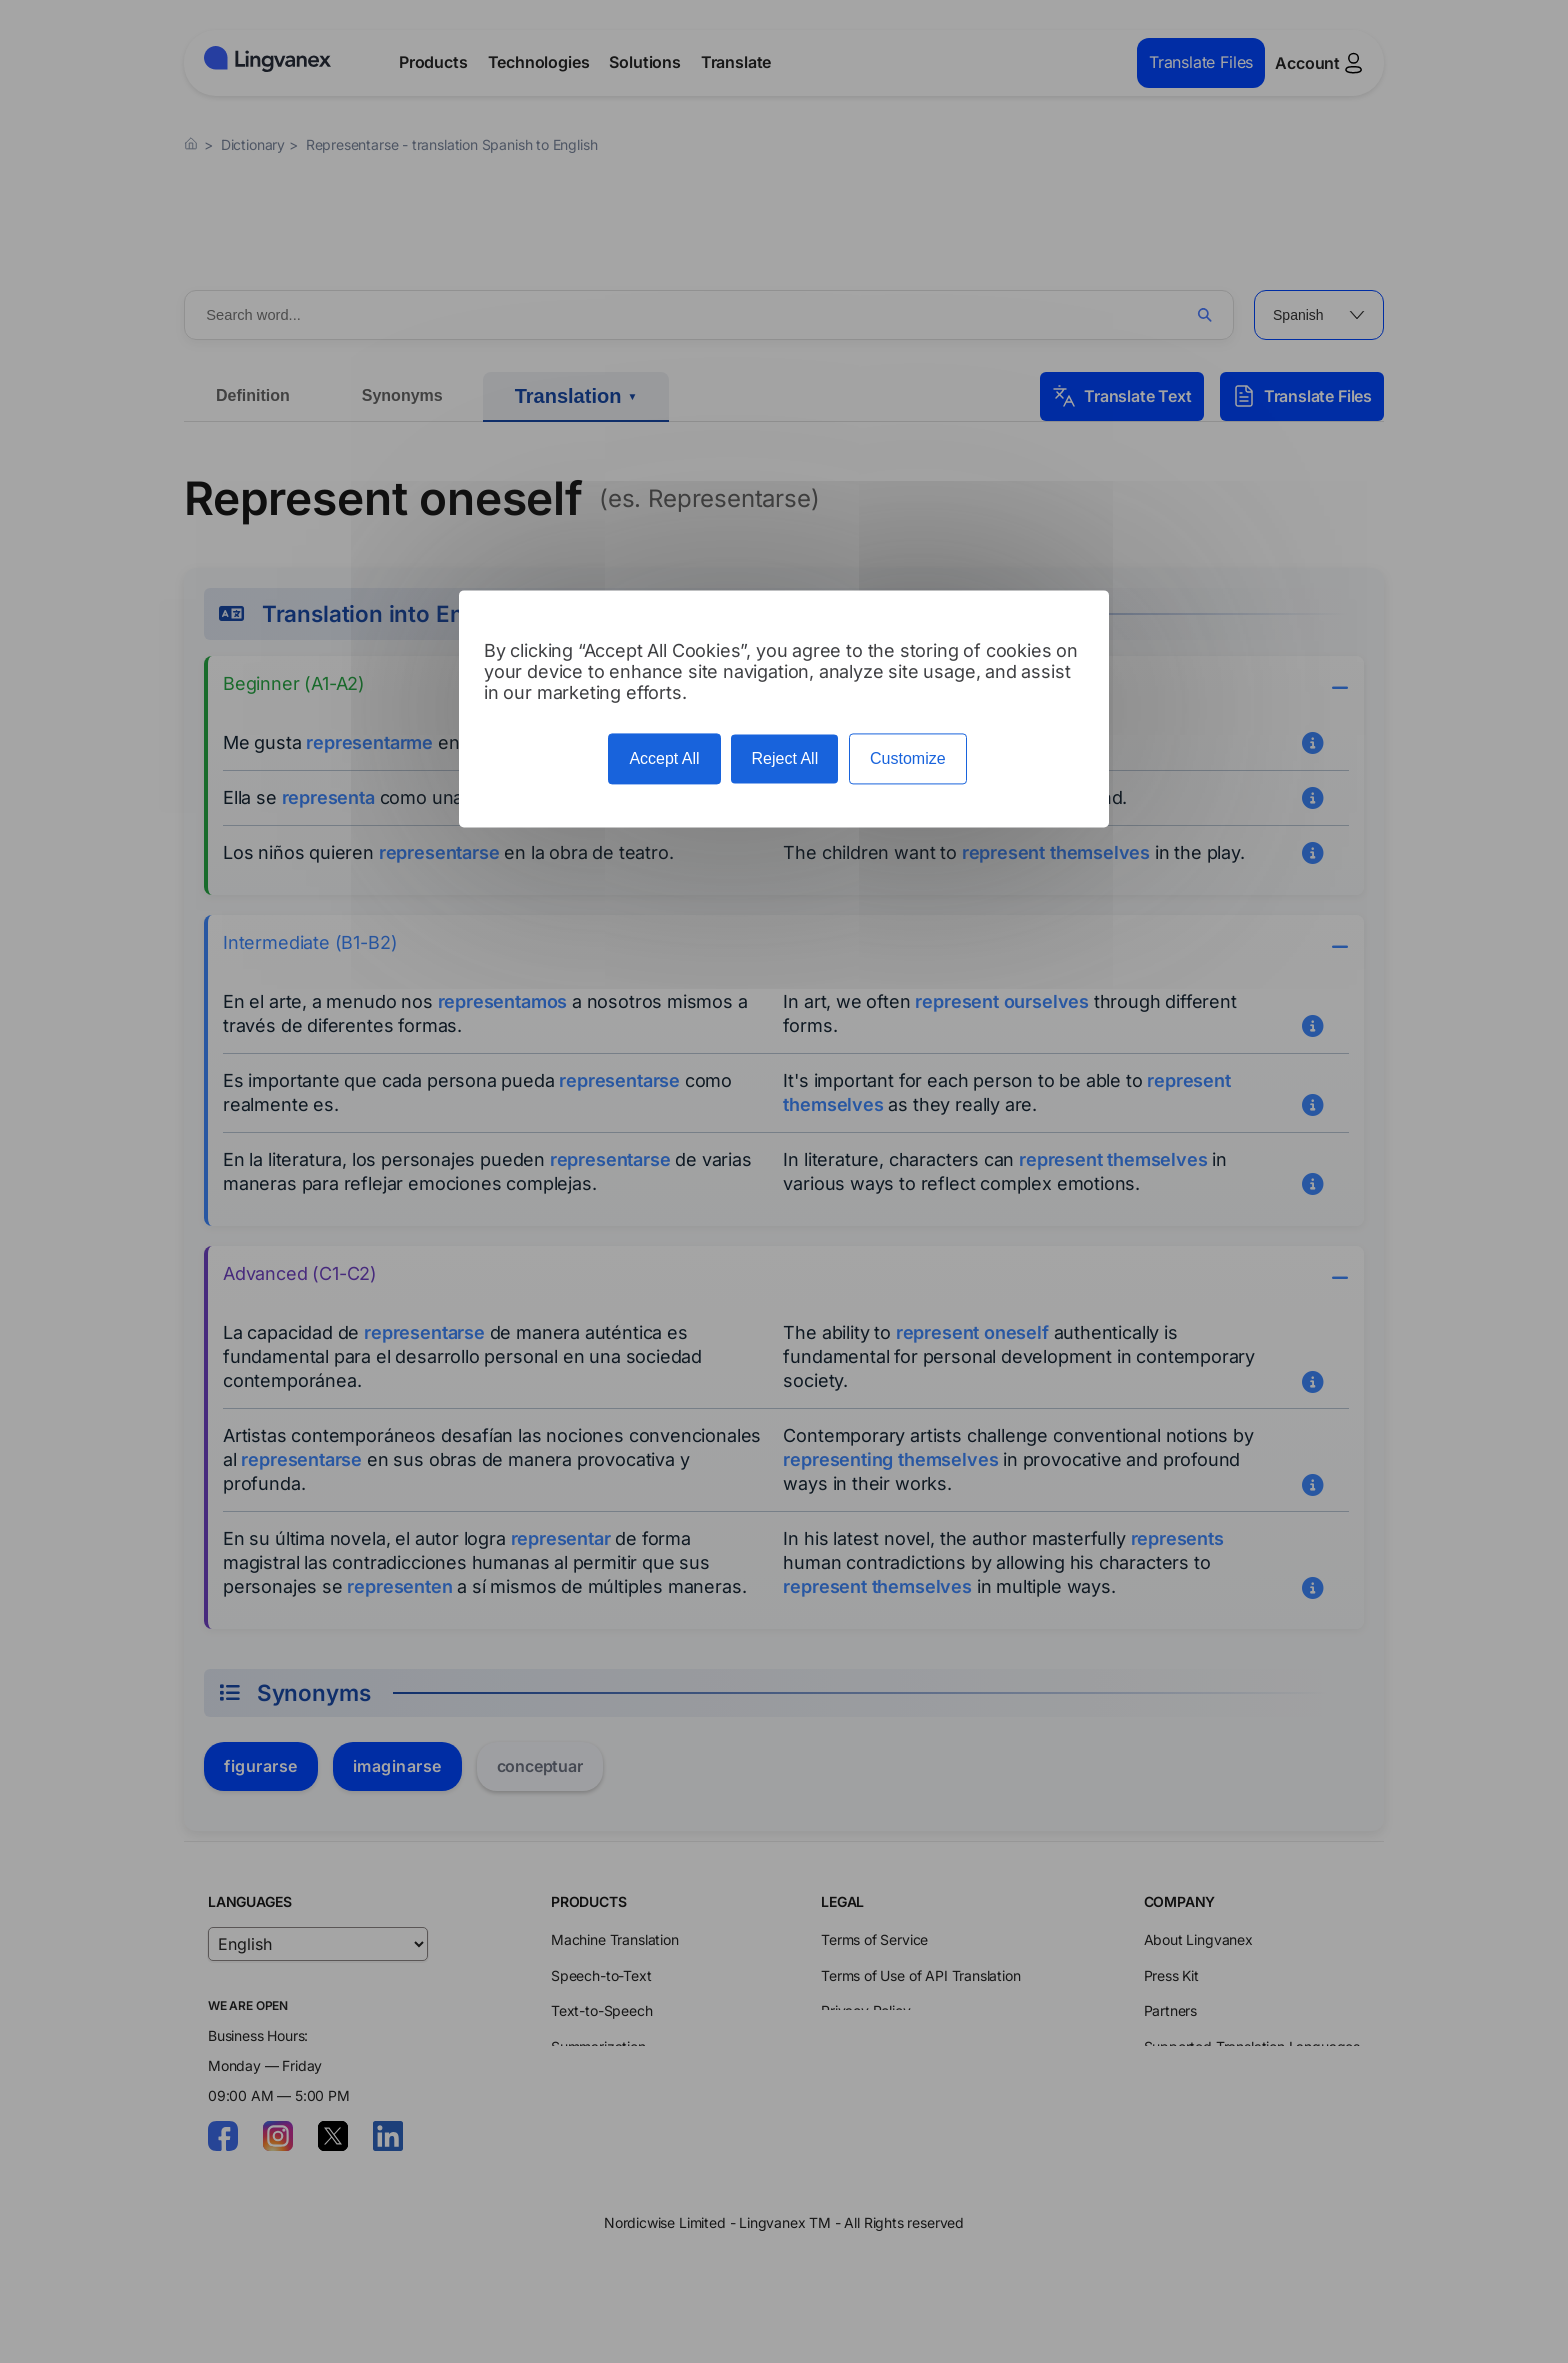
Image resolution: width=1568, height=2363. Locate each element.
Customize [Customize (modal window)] (908, 758)
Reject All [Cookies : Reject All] (784, 758)
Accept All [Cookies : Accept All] (664, 758)
